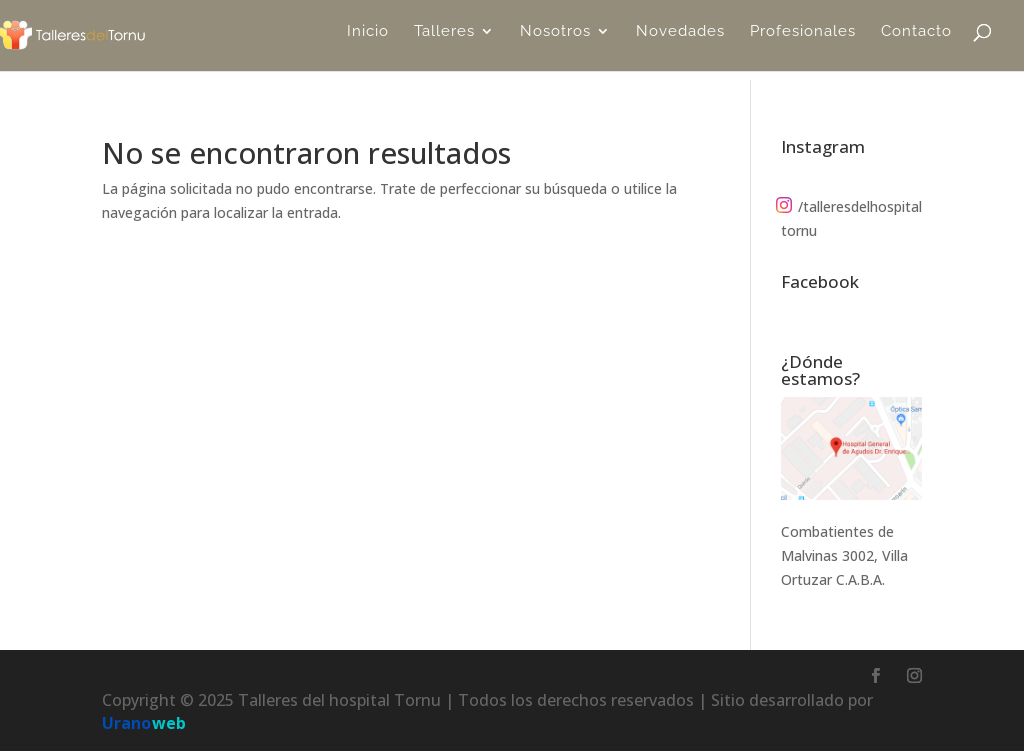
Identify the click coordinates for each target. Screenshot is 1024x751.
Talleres (444, 41)
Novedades (680, 41)
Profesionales (803, 41)
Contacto (916, 41)
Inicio (368, 41)
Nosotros (555, 41)
